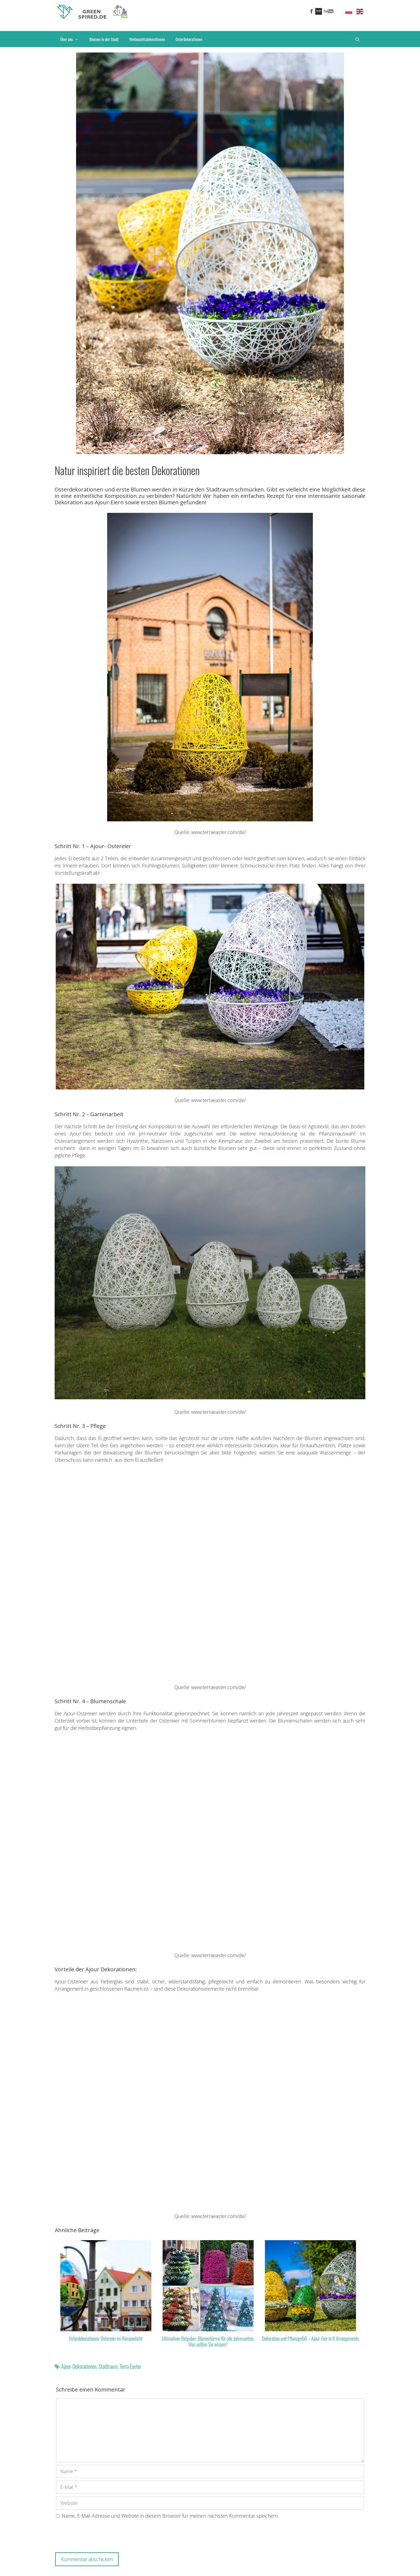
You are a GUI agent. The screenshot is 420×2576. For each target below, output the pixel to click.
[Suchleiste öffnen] (357, 39)
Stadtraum (108, 2366)
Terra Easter (130, 2366)
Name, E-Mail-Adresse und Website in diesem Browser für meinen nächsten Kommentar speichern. (170, 2516)
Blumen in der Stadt (103, 39)
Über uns (72, 39)
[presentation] (96, 2537)
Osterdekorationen (189, 39)
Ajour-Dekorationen (79, 2366)
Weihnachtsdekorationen (147, 39)
